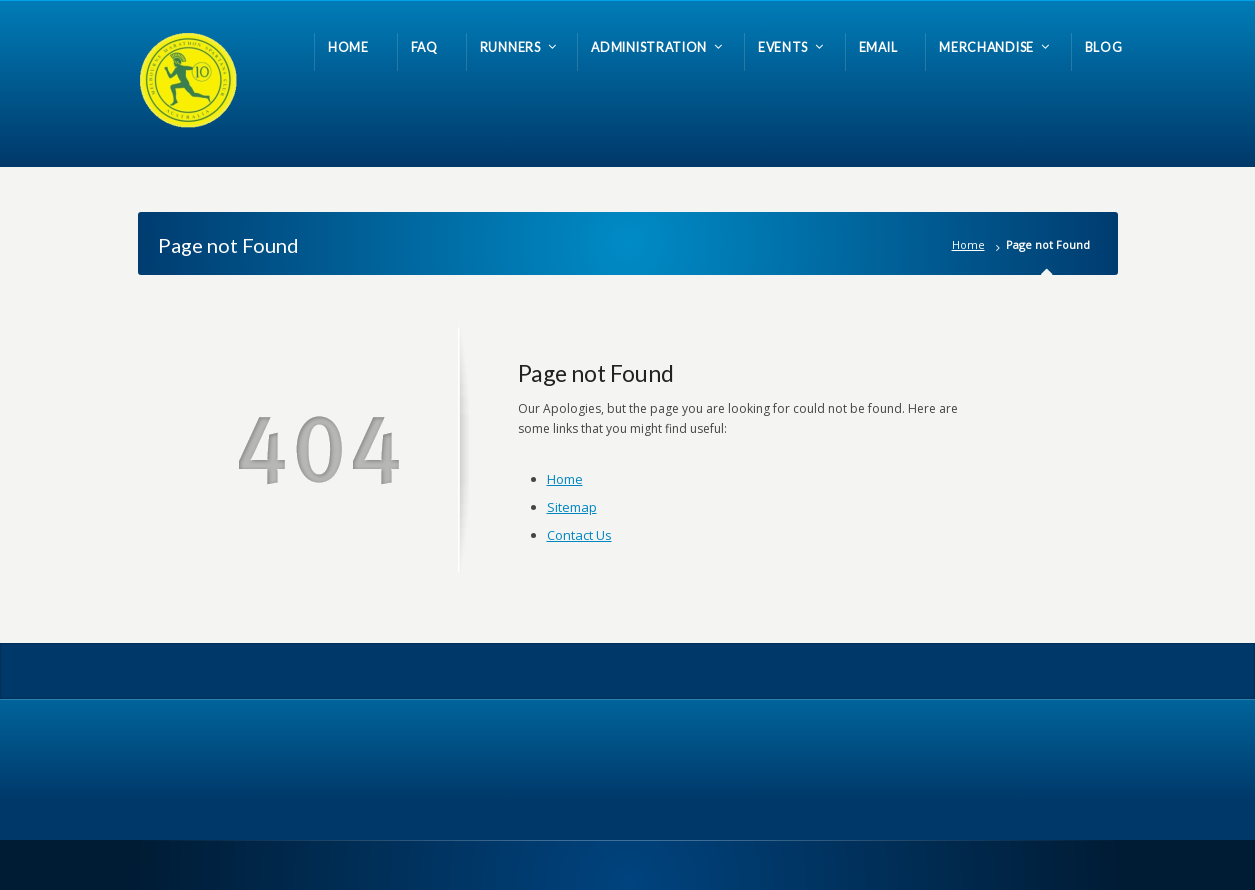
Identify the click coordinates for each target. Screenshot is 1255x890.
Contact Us (579, 535)
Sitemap (572, 507)
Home (968, 244)
